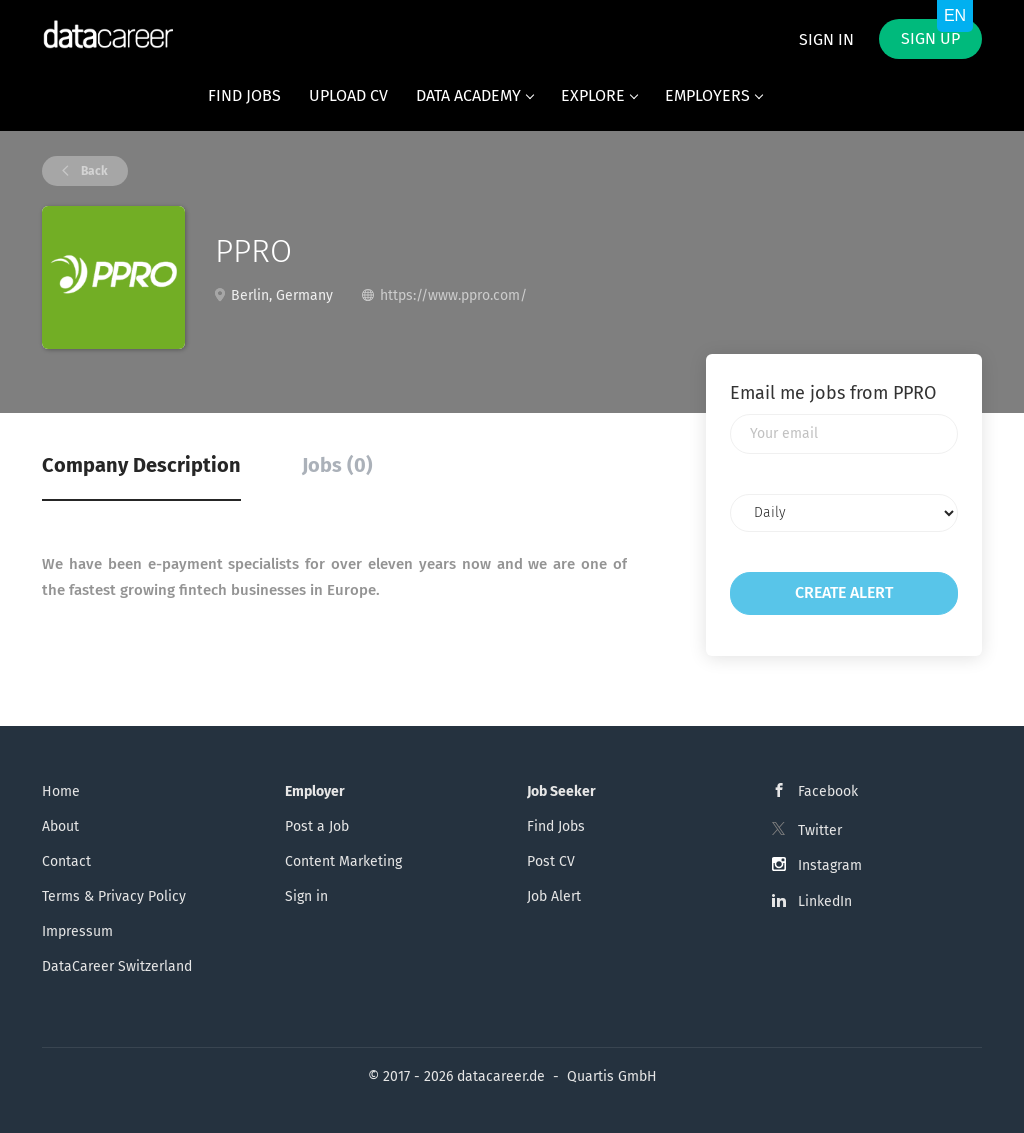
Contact (66, 861)
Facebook (828, 791)
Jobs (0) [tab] (337, 465)
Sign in (826, 39)
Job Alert (554, 896)
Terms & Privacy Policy (114, 896)
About (60, 826)
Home (61, 791)
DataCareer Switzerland (117, 966)
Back (93, 171)
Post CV (551, 861)
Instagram (830, 865)
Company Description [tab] (141, 465)
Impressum (77, 931)
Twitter (820, 830)
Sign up (930, 38)
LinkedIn (825, 901)
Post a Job (317, 826)
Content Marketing (343, 861)
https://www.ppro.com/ (453, 295)
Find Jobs (556, 826)
